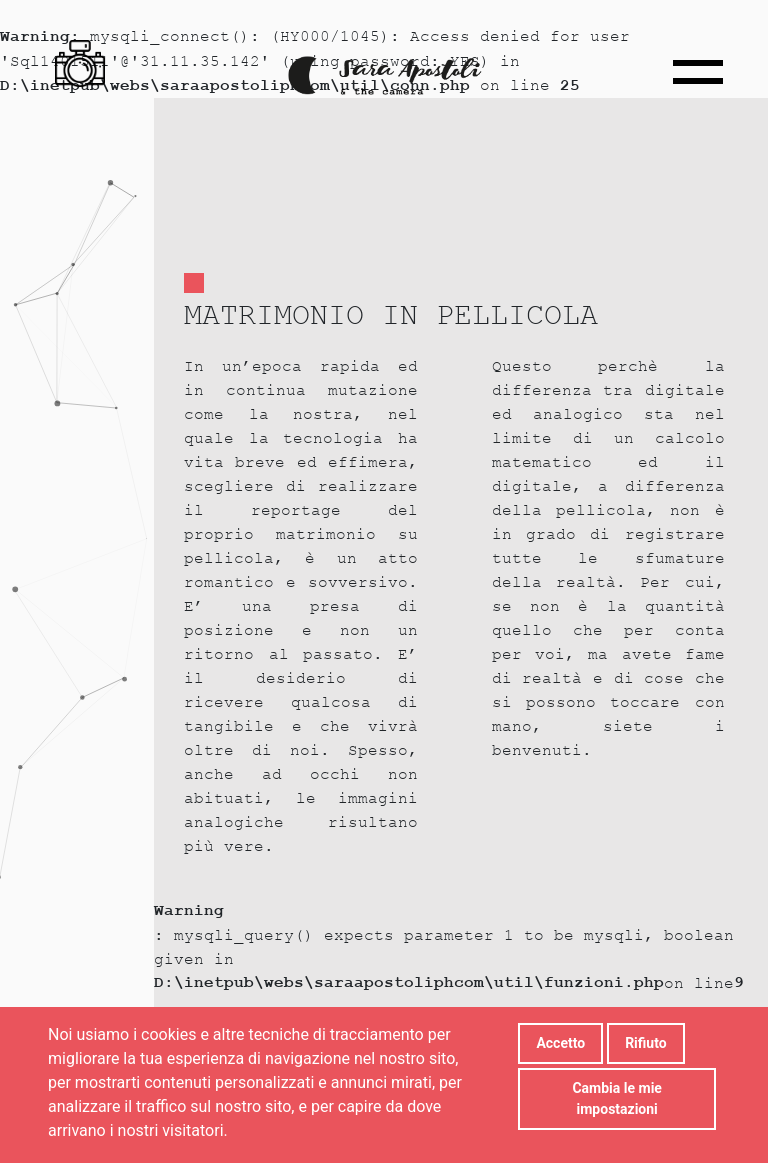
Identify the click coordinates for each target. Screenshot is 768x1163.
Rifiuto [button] (646, 1043)
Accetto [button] (560, 1043)
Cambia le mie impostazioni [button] (616, 1098)
